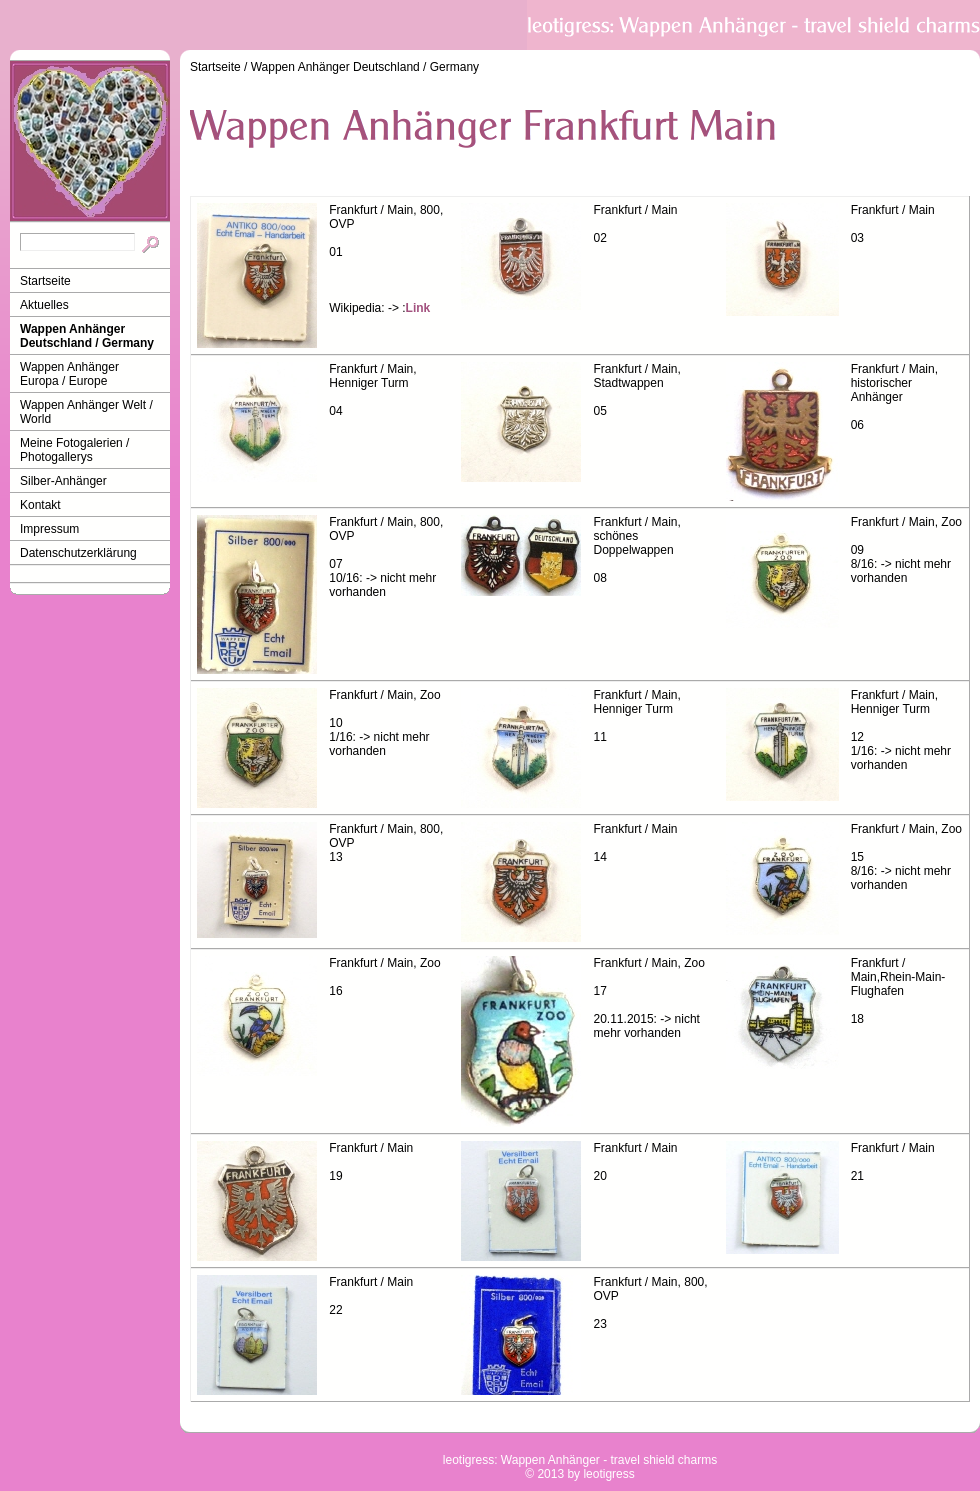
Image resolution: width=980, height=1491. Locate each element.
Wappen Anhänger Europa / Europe (69, 374)
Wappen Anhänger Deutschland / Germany (87, 336)
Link (418, 308)
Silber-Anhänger (63, 481)
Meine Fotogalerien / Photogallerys (74, 450)
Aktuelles (44, 305)
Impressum (49, 529)
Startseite (45, 281)
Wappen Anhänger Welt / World (86, 412)
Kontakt (40, 505)
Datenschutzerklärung (78, 553)
